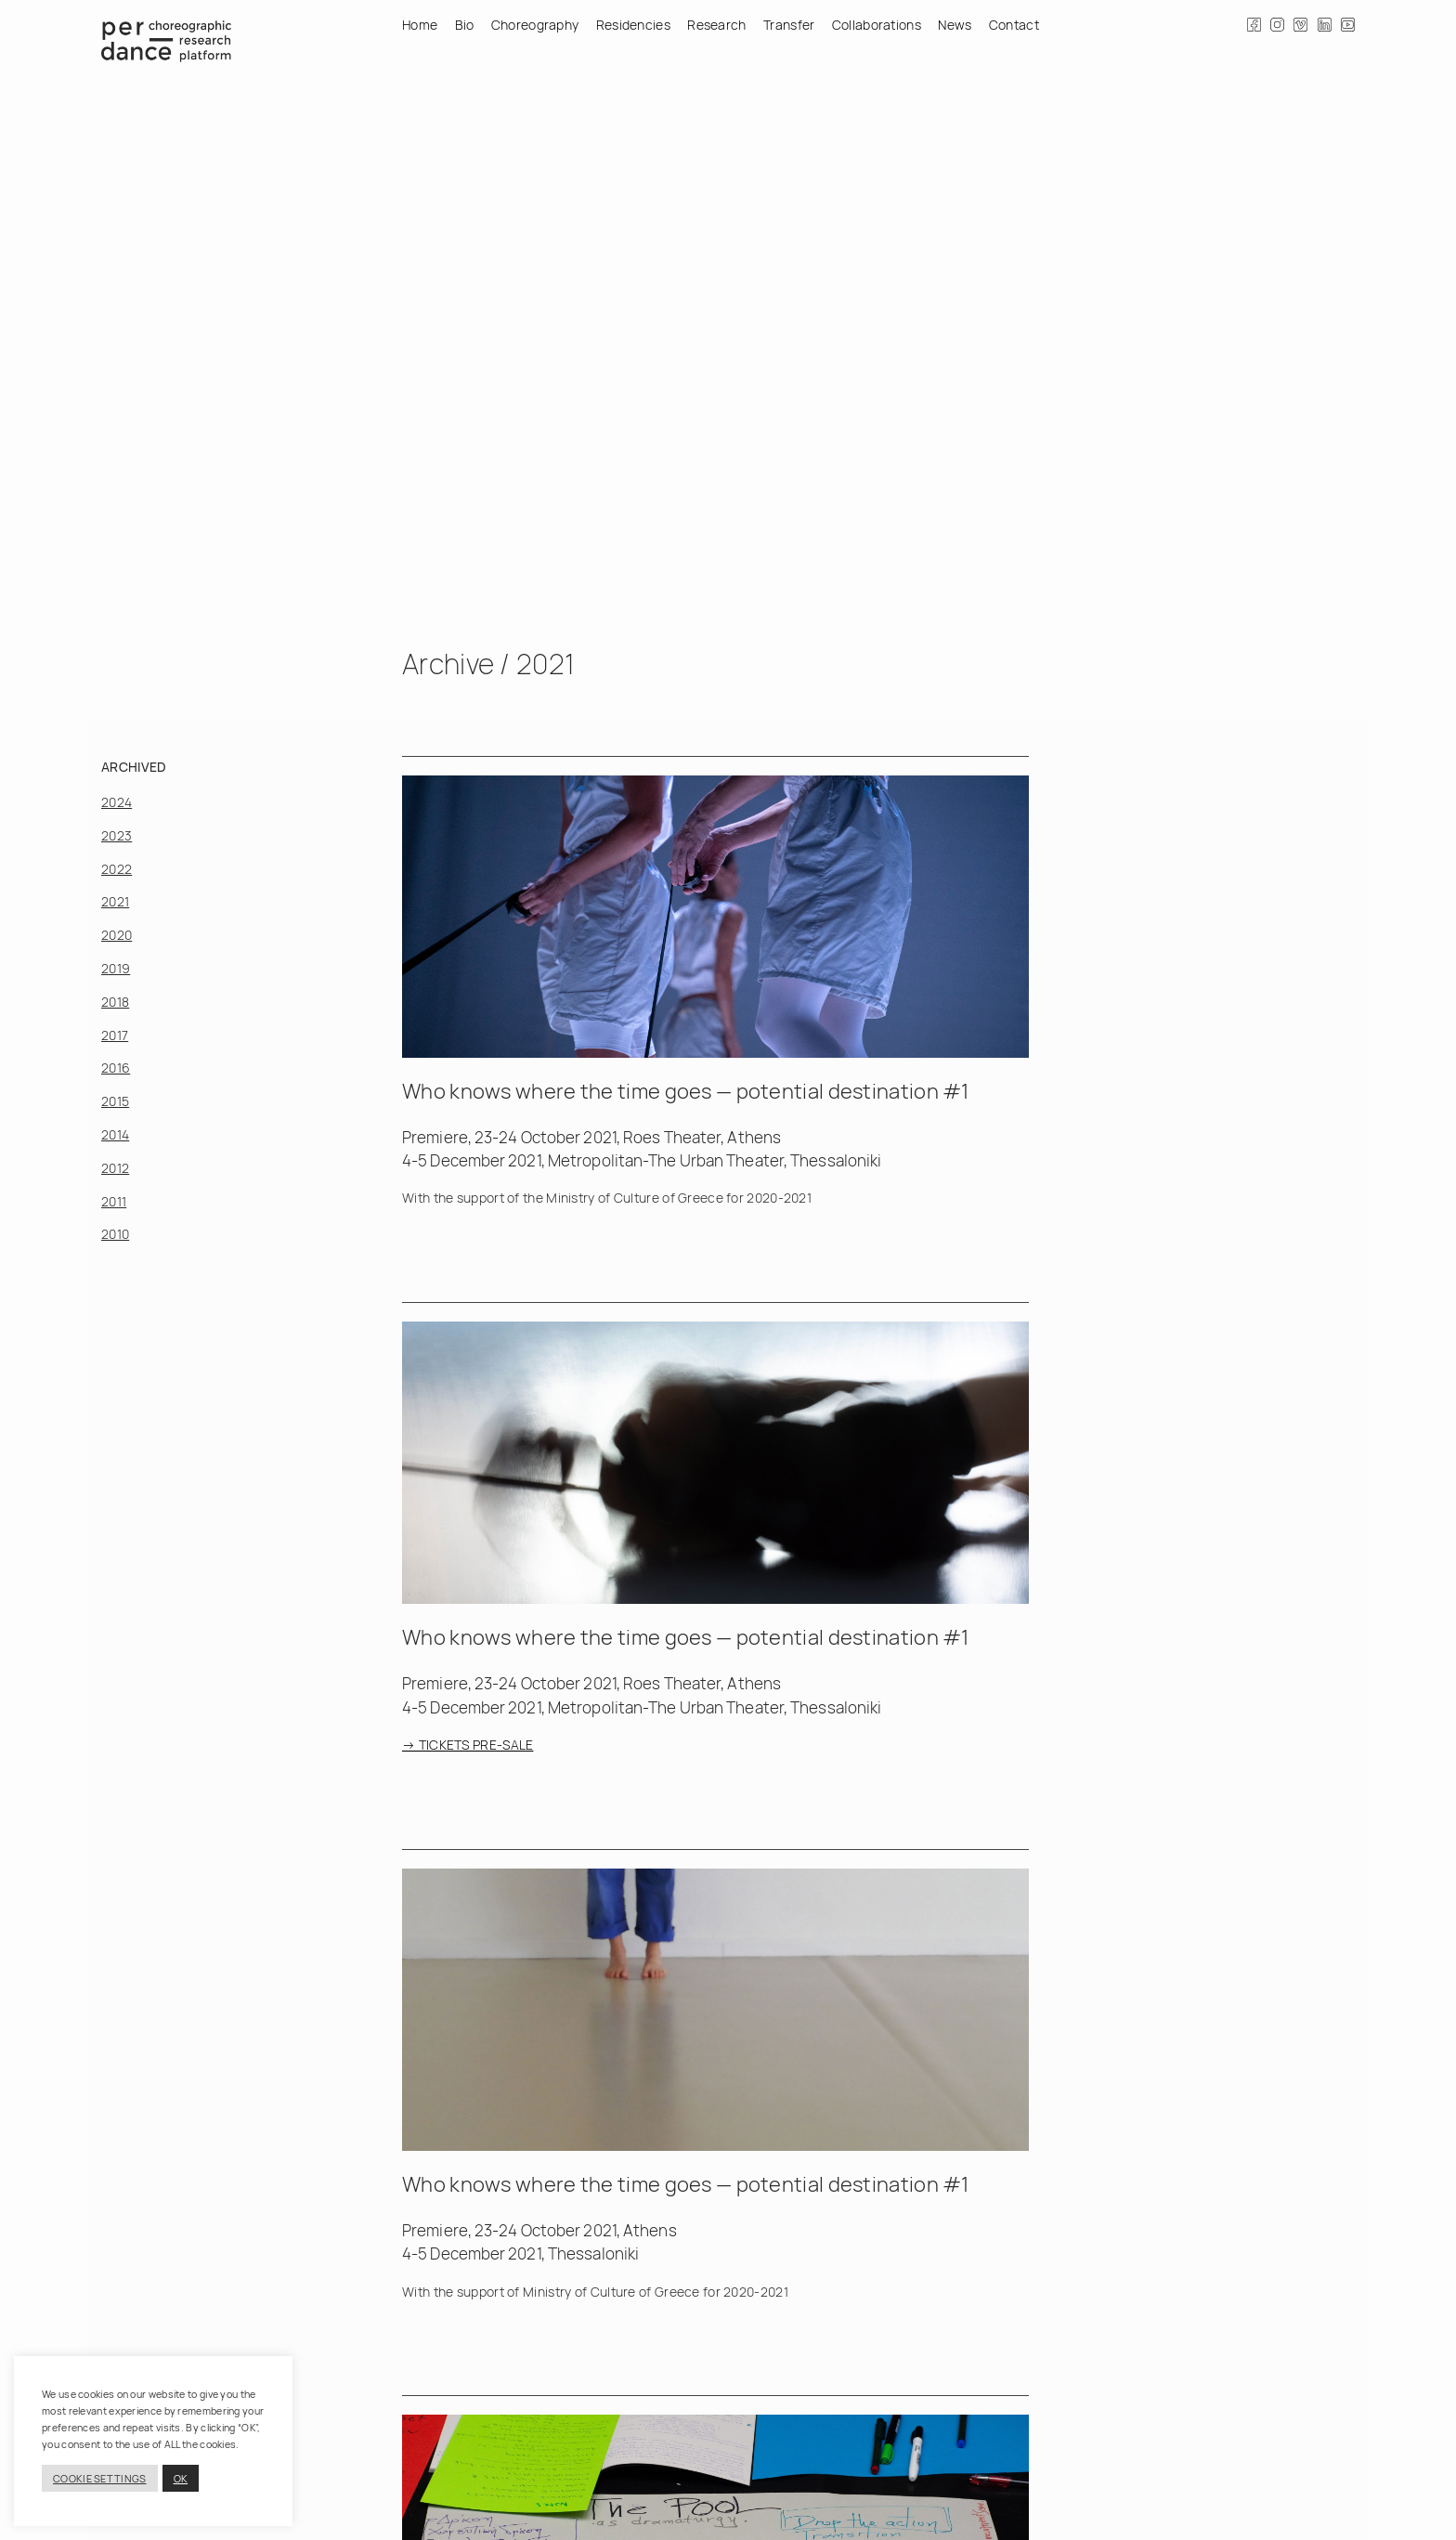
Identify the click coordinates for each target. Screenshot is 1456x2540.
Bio (464, 24)
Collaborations (876, 24)
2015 (115, 1101)
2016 (115, 1067)
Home (419, 24)
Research (716, 24)
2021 (115, 901)
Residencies (633, 24)
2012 (115, 1168)
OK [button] (181, 2478)
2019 (115, 968)
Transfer (788, 24)
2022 (116, 869)
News (954, 24)
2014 (115, 1134)
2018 (115, 1001)
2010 (115, 1234)
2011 (113, 1201)
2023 (116, 835)
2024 (116, 802)
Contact (1014, 24)
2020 (116, 935)
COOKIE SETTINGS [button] (100, 2478)
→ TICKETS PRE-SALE (467, 1744)
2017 (114, 1035)
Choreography (535, 24)
